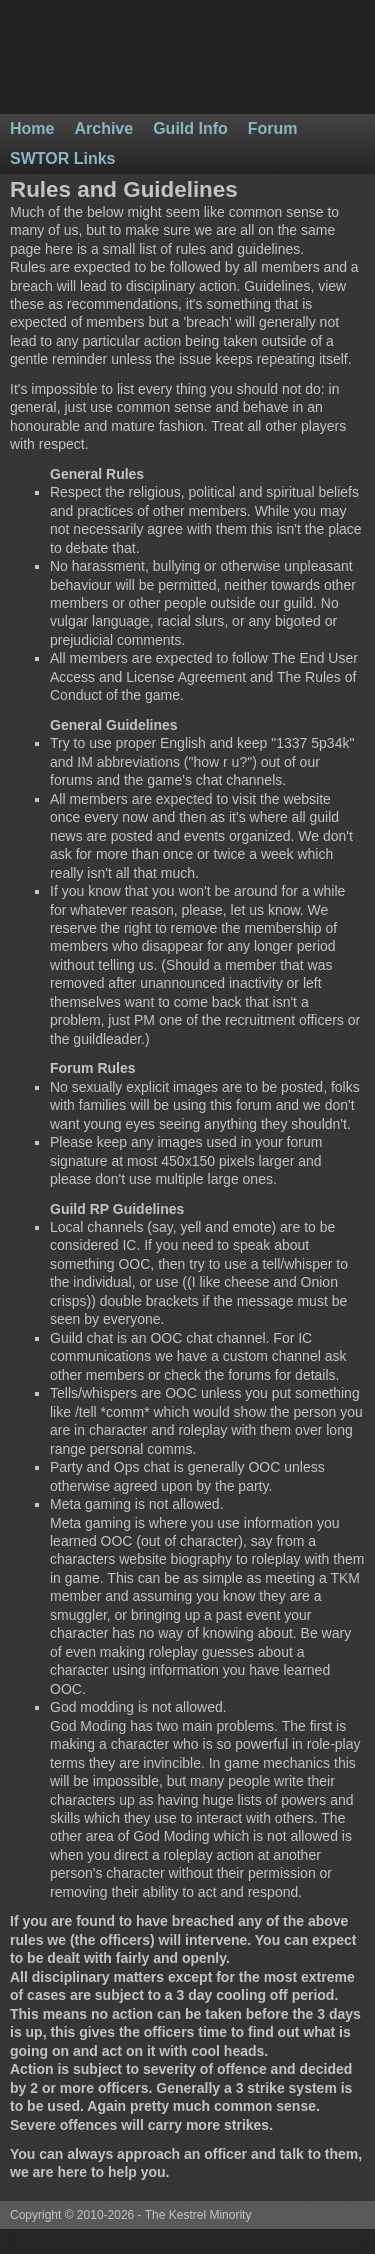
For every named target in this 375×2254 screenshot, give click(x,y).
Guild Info (190, 128)
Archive (103, 128)
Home (32, 128)
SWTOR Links (63, 158)
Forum (273, 128)
